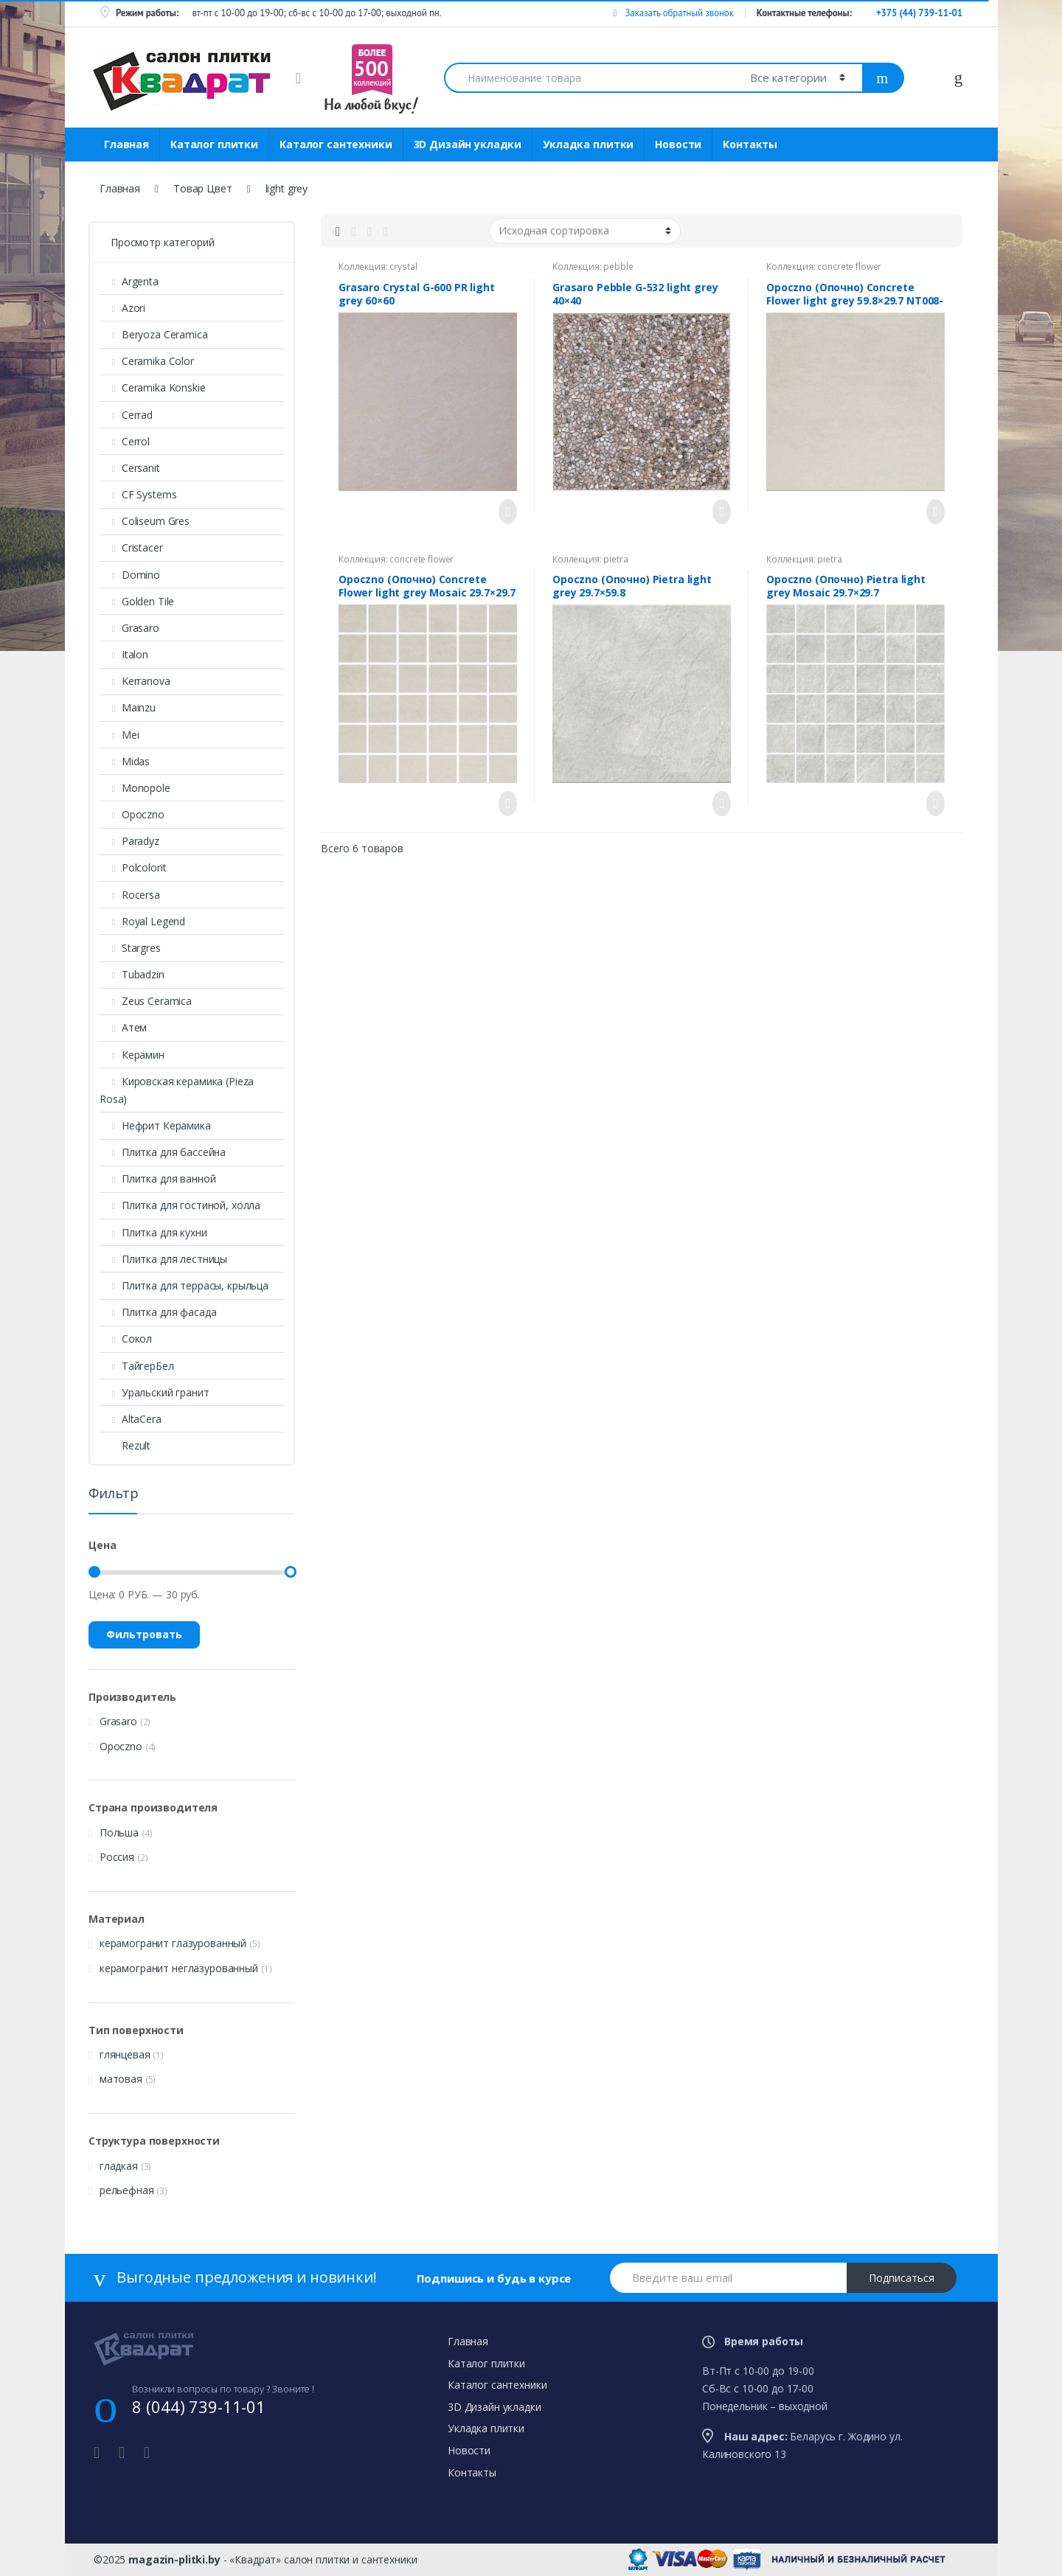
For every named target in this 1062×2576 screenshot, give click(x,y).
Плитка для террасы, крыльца (184, 1285)
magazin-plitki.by (174, 2559)
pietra (615, 559)
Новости (678, 144)
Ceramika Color (147, 361)
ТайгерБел (137, 1366)
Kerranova (135, 681)
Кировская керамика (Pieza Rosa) (177, 1090)
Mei (119, 735)
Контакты (750, 144)
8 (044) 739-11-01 (199, 2406)
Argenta (129, 281)
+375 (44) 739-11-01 (919, 13)
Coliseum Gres (145, 521)
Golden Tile (137, 601)
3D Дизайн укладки (468, 144)
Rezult (125, 1445)
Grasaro (129, 628)
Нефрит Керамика (155, 1125)
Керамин (132, 1055)
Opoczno (132, 814)
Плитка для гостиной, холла (180, 1205)
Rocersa (130, 895)
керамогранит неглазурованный (179, 1968)
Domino (130, 575)
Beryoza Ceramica (154, 334)
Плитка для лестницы (163, 1259)
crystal (403, 266)
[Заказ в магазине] (585, 230)
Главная (126, 144)
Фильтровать (144, 1634)
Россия (117, 1857)
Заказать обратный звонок (673, 13)
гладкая (119, 2166)
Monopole (135, 788)
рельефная (127, 2190)
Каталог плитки (214, 144)
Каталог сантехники (336, 144)
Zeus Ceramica (146, 1001)
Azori (122, 308)
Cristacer (131, 547)
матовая (121, 2079)
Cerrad (126, 415)
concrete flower (849, 266)
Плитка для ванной (157, 1179)
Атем (123, 1027)
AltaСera (131, 1419)
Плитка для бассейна (163, 1152)
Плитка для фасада (158, 1312)
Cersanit (130, 468)
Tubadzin (132, 974)
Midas (125, 761)
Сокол (126, 1338)
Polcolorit (133, 867)
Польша (119, 1832)
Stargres (130, 948)
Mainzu (128, 707)
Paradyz (129, 841)
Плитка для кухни (153, 1232)
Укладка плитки (588, 144)
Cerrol (125, 441)
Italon (124, 654)
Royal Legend (142, 921)
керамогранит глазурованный (173, 1943)
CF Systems (138, 494)
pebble (618, 266)
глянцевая (125, 2054)
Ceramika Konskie (153, 387)
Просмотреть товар (503, 511)
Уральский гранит (154, 1392)
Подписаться (901, 2278)
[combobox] (588, 78)
